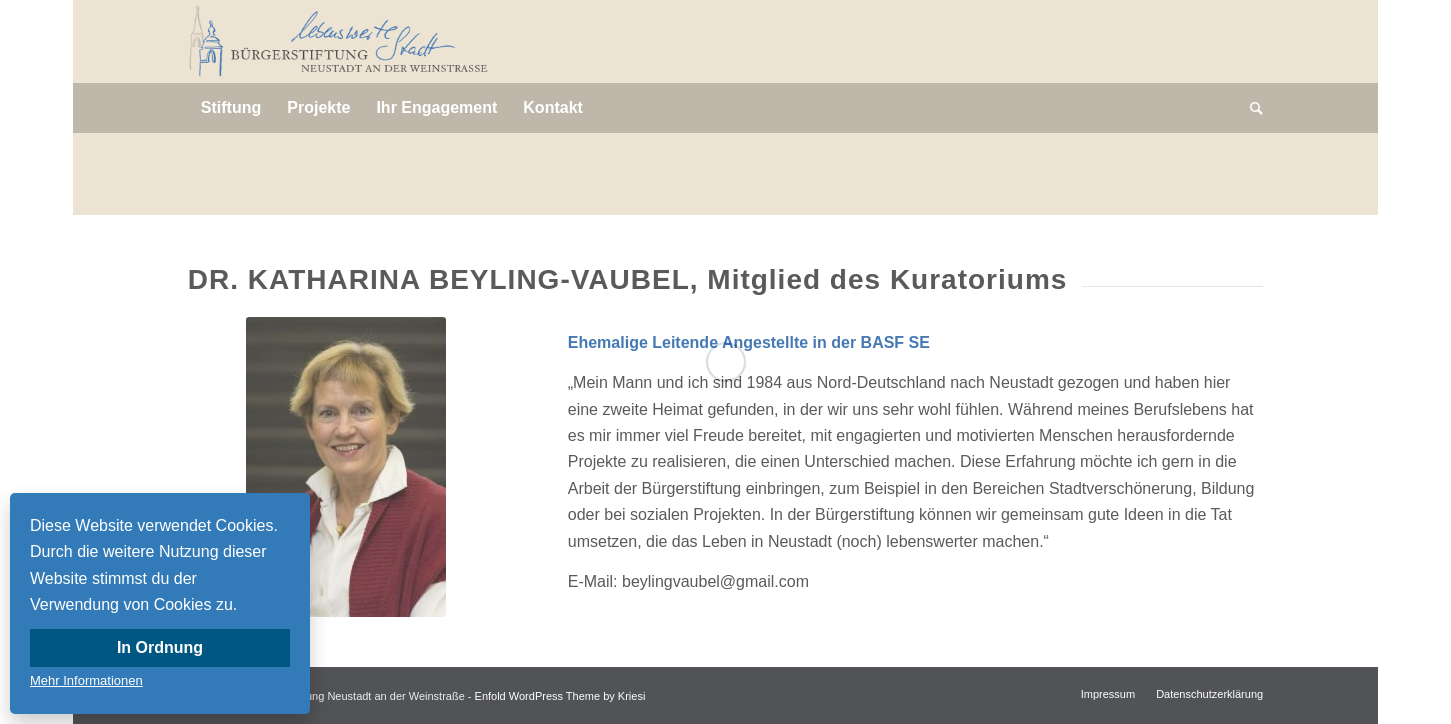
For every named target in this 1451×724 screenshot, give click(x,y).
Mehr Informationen (86, 680)
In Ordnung (160, 647)
